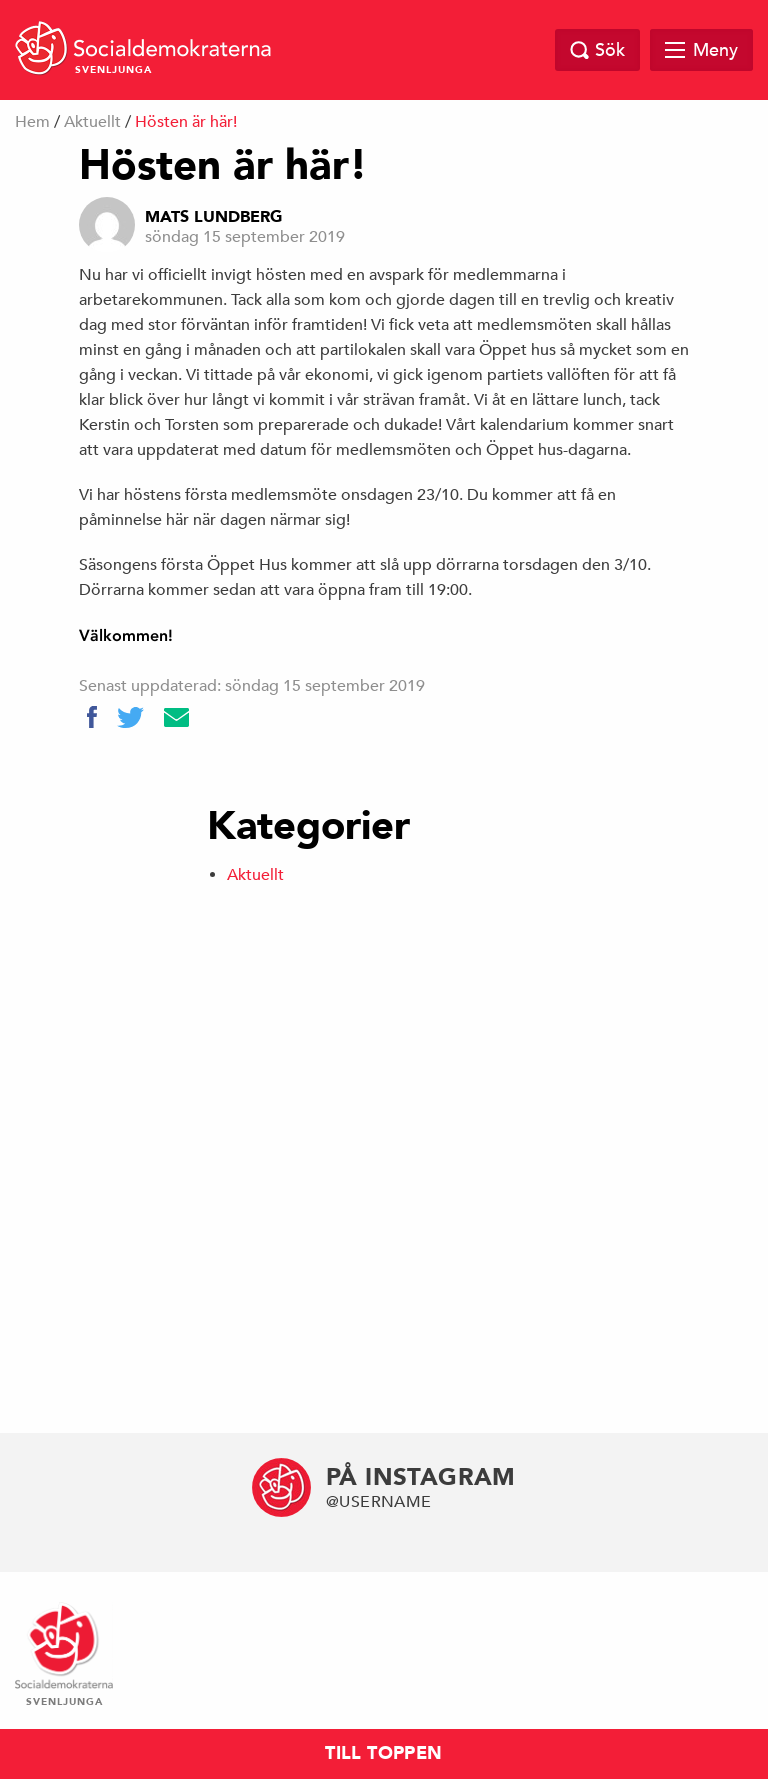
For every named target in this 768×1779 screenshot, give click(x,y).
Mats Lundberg (213, 217)
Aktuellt (92, 122)
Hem (32, 122)
